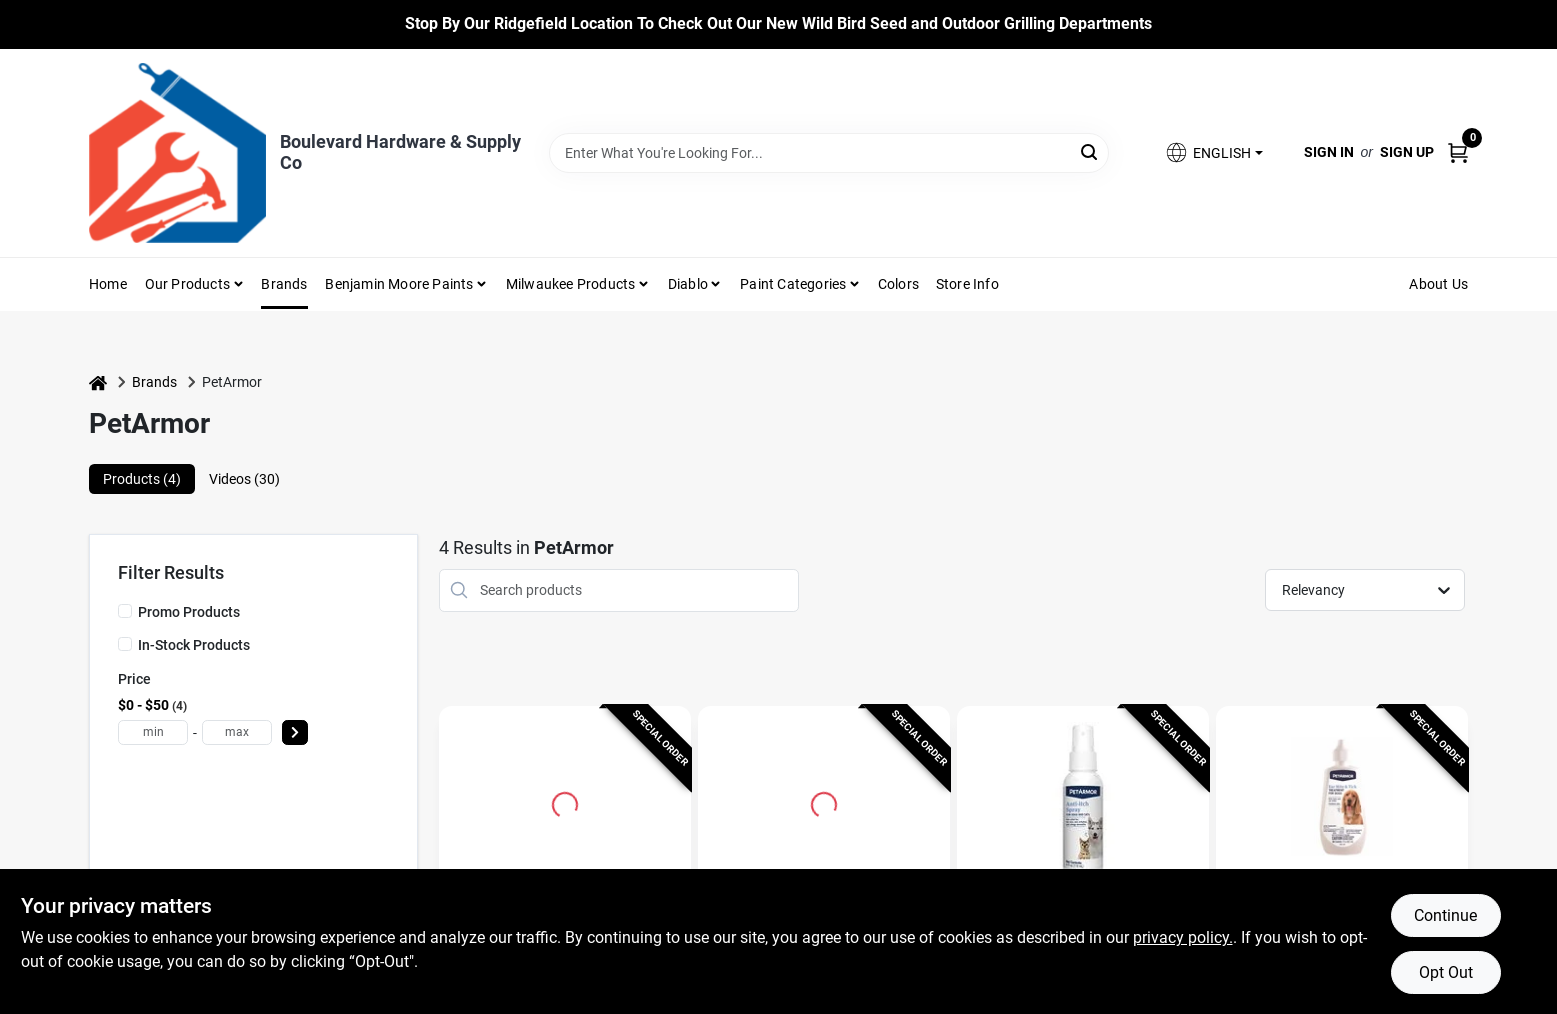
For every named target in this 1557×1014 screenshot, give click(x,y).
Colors (898, 284)
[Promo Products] (125, 611)
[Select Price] (295, 732)
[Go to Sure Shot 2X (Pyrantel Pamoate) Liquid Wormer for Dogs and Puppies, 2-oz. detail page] (824, 802)
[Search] (1090, 151)
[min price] (153, 732)
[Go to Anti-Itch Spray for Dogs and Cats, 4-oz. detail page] (1083, 802)
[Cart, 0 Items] (1458, 152)
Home (108, 284)
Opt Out (1446, 972)
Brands (284, 284)
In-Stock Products (194, 645)
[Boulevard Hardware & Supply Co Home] (177, 153)
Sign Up (1407, 152)
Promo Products (189, 612)
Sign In (1329, 152)
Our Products (187, 284)
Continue (1445, 915)
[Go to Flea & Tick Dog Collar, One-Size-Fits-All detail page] (565, 802)
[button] (1213, 152)
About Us (1438, 284)
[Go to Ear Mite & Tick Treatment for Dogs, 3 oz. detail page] (1342, 802)
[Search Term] (829, 153)
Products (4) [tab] (142, 479)
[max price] (237, 732)
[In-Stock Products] (125, 644)
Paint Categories (793, 284)
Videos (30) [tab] (244, 479)
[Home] (98, 382)
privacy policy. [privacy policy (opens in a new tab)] (1183, 937)
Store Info (967, 284)
